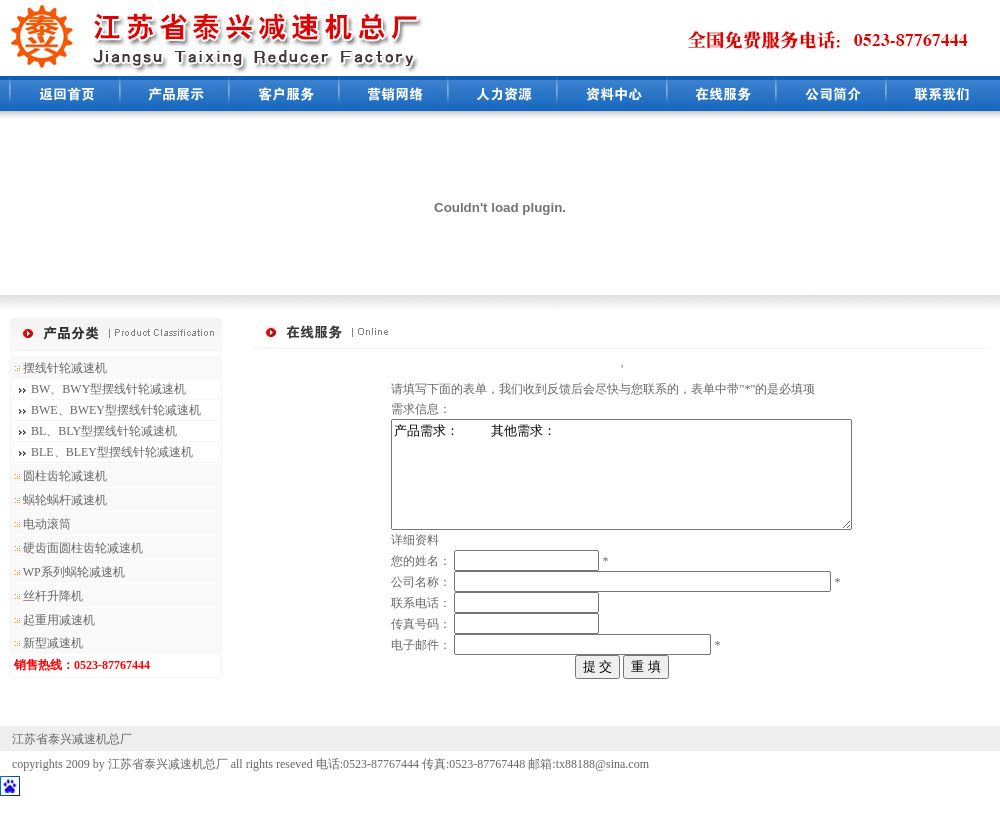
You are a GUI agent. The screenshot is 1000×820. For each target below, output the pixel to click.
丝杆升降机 (47, 596)
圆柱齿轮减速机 (59, 476)
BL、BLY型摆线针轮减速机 (104, 431)
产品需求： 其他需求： (622, 485)
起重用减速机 (53, 620)
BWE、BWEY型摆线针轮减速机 (116, 410)
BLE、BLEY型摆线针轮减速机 (112, 452)
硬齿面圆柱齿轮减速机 (77, 548)
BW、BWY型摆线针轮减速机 (108, 389)
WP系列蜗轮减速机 (68, 572)
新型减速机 (47, 643)
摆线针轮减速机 (59, 368)
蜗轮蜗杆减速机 (59, 500)
